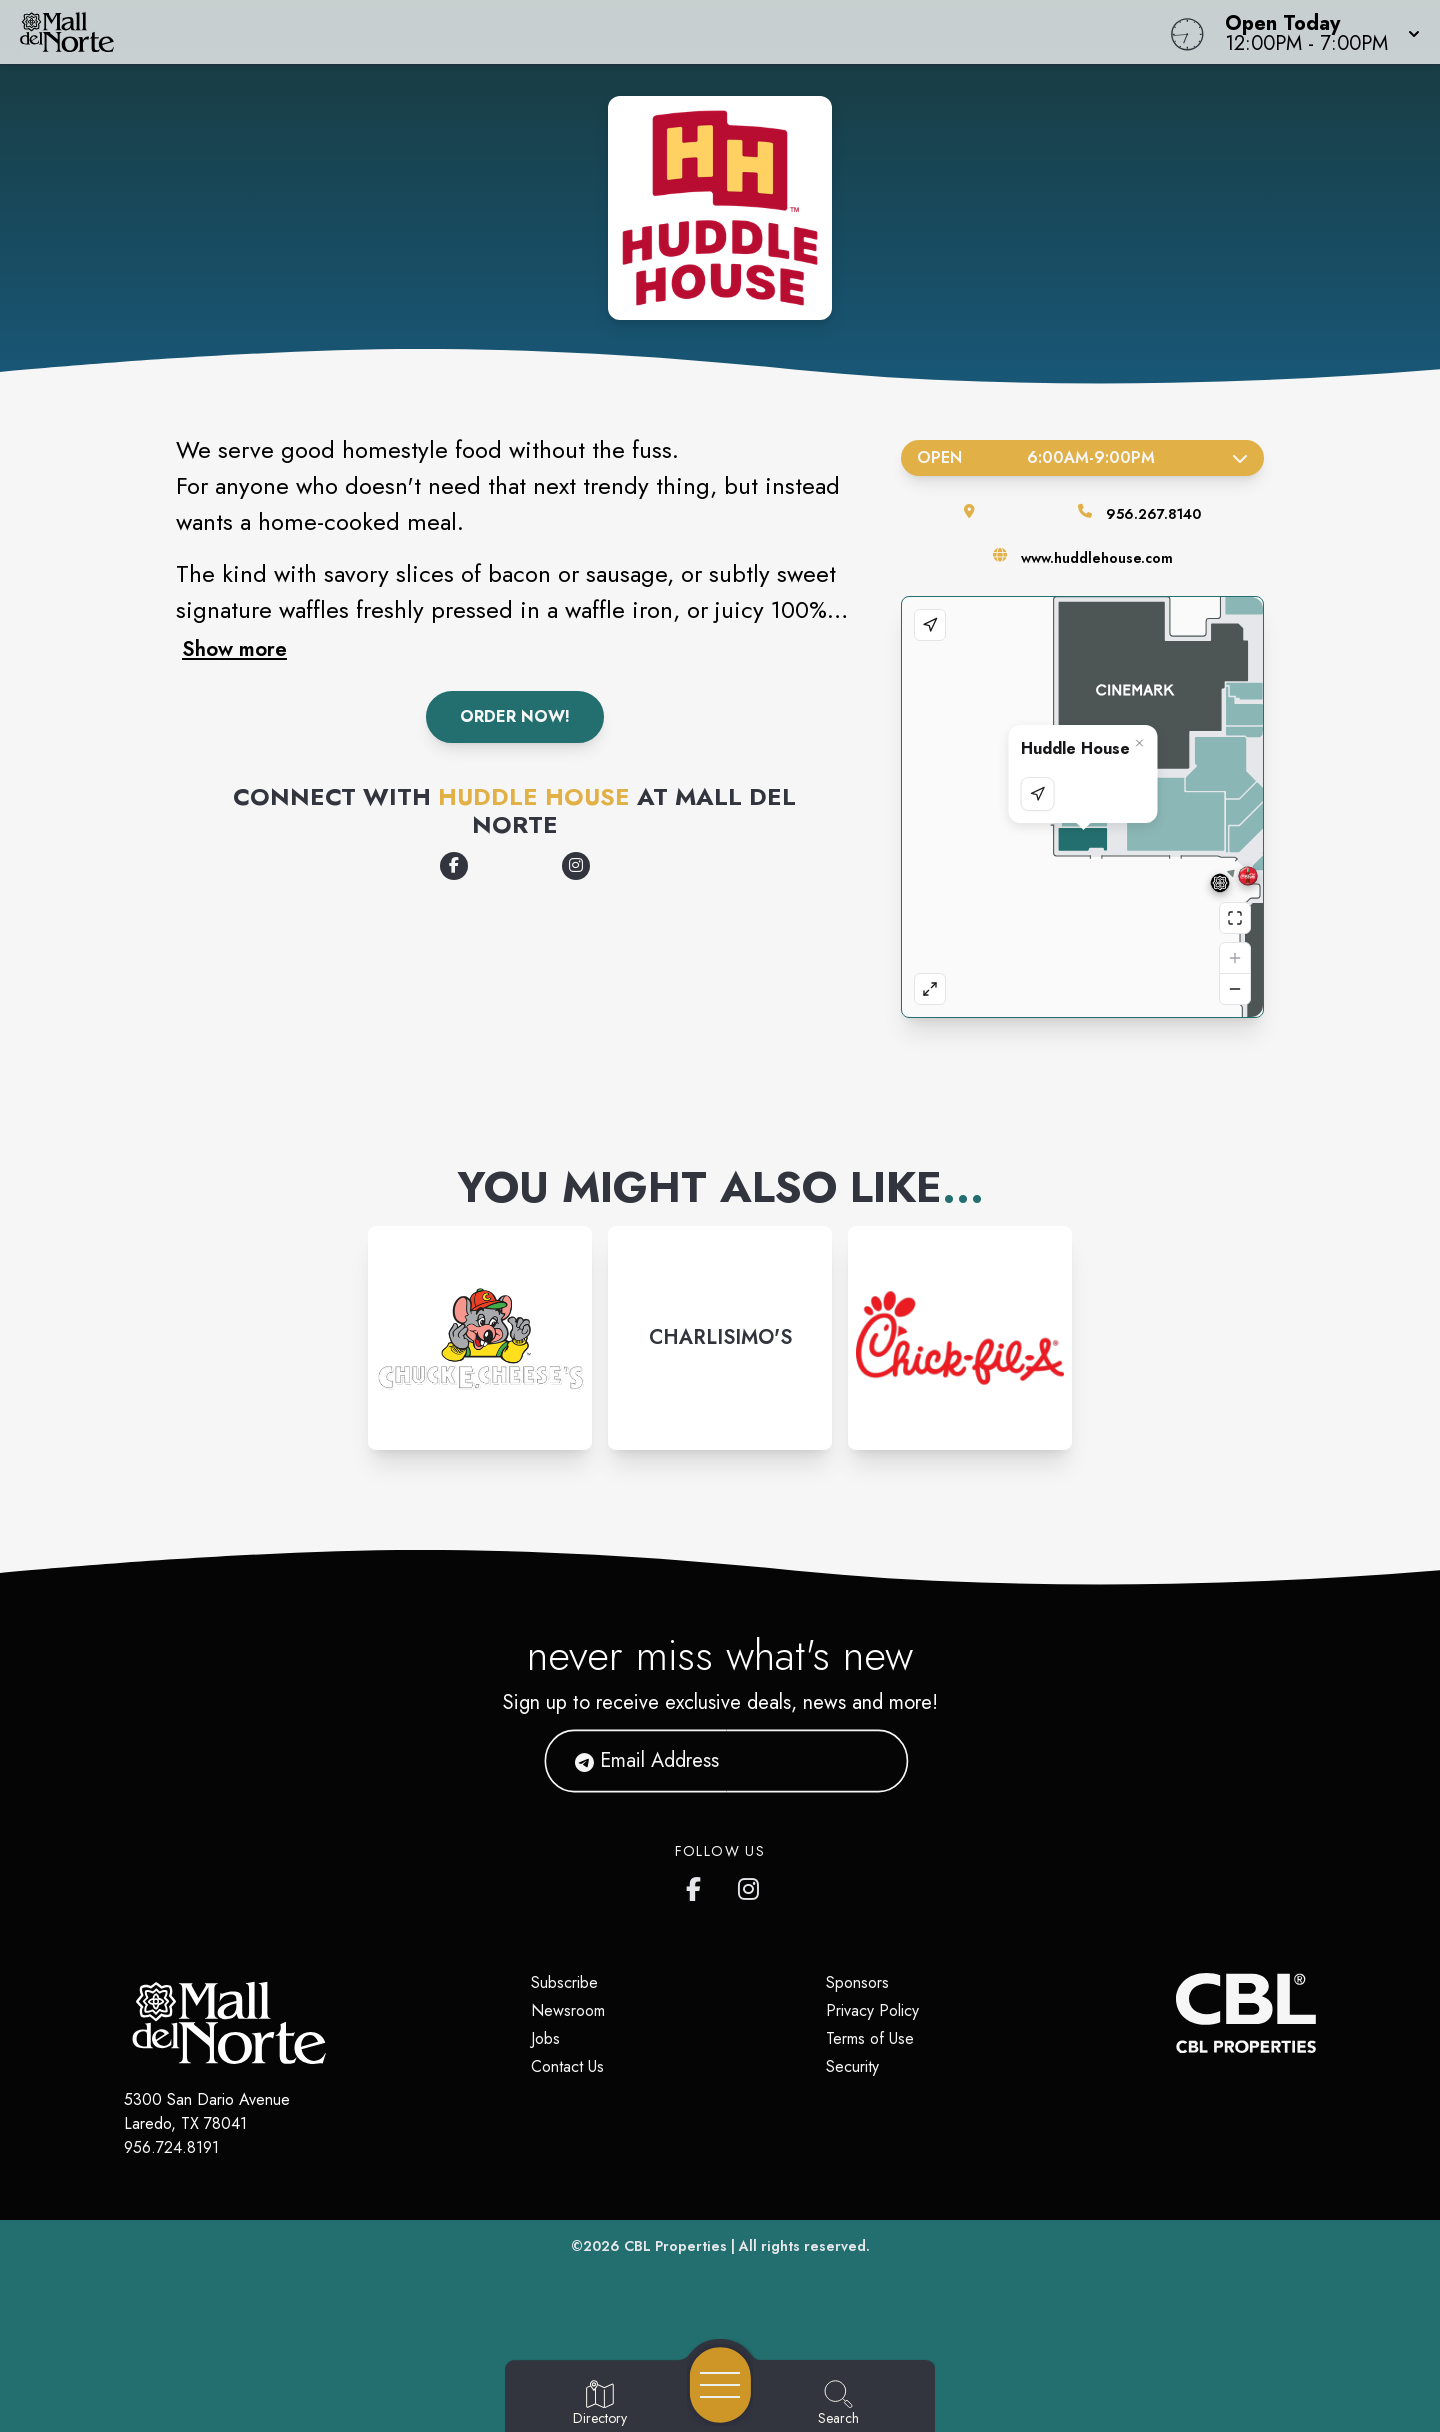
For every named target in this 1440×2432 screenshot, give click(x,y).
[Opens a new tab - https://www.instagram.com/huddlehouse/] (576, 866)
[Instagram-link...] (480, 1338)
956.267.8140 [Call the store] (1153, 514)
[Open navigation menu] (720, 2385)
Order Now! (515, 716)
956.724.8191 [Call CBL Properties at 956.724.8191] (171, 2147)
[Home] (544, 32)
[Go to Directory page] (600, 2404)
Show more (234, 649)
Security (852, 2066)
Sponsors (857, 1982)
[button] (1316, 32)
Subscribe (564, 1982)
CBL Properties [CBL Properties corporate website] (675, 2246)
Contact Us (567, 2066)
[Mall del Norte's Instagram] (750, 1885)
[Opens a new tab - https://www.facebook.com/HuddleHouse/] (454, 866)
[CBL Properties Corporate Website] (1176, 2013)
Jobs (545, 2038)
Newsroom (568, 2010)
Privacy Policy (872, 2010)
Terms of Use (870, 2038)
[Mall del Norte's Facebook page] (698, 1885)
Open (1082, 457)
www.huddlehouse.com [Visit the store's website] (1097, 558)
